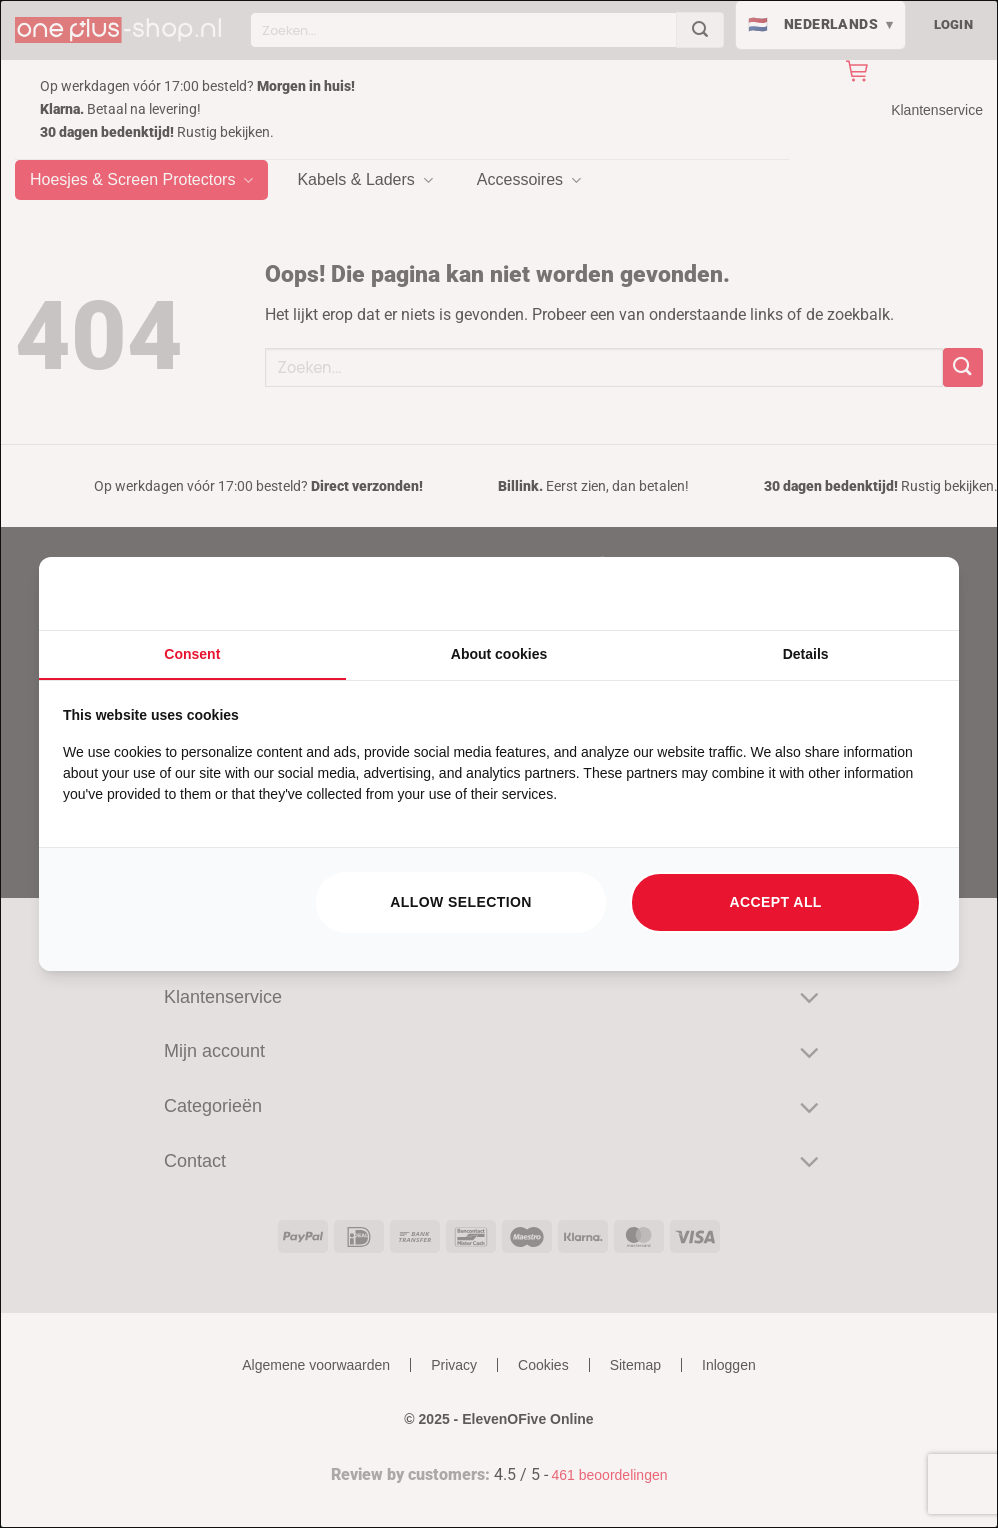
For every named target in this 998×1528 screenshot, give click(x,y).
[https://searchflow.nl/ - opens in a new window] (910, 594)
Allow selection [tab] (461, 902)
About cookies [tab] (499, 654)
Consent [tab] (192, 654)
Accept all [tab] (776, 902)
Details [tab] (806, 654)
